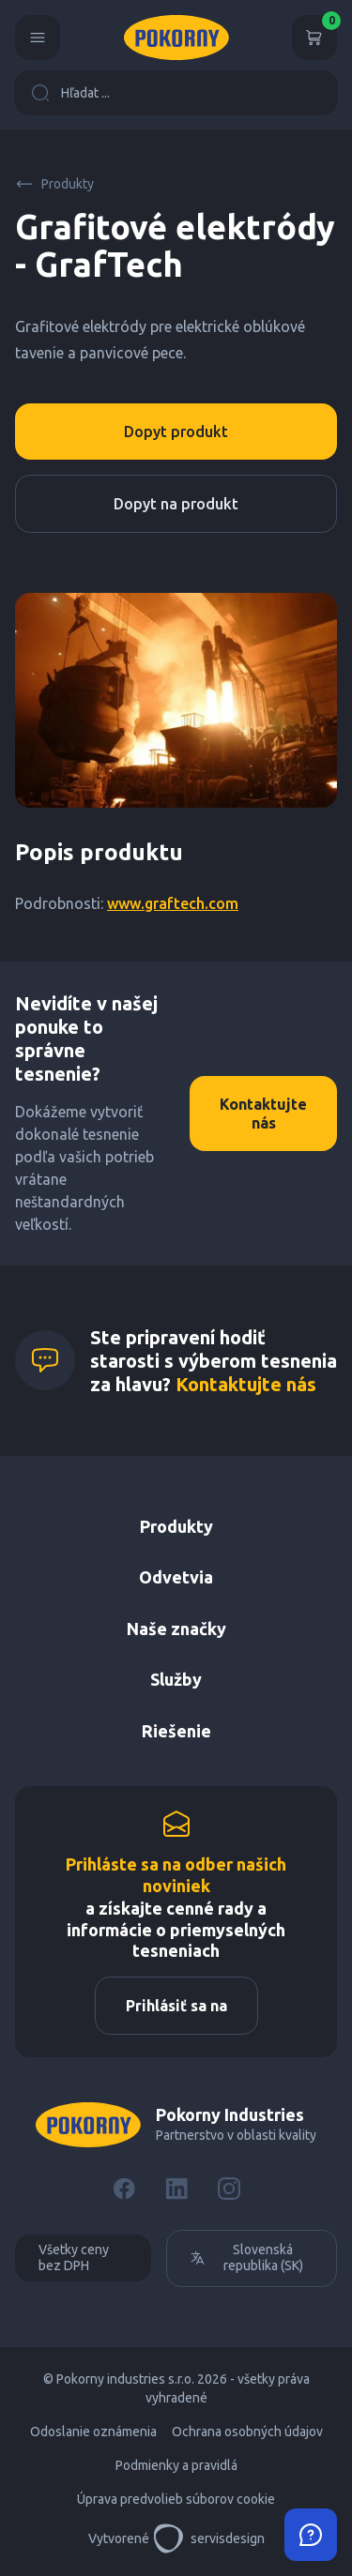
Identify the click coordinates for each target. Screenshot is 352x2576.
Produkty (54, 183)
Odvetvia (176, 1577)
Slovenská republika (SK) (246, 2258)
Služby (176, 1679)
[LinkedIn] (176, 2188)
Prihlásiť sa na (176, 2005)
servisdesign (209, 2538)
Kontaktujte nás (263, 1113)
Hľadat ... (70, 92)
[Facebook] (124, 2188)
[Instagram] (229, 2188)
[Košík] (314, 37)
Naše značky (176, 1628)
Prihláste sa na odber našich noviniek (176, 1875)
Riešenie (176, 1730)
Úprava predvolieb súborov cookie (176, 2499)
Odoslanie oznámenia (93, 2431)
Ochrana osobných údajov (247, 2431)
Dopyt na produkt (176, 503)
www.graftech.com (172, 903)
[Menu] (37, 37)
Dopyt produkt (176, 431)
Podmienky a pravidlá (176, 2465)
